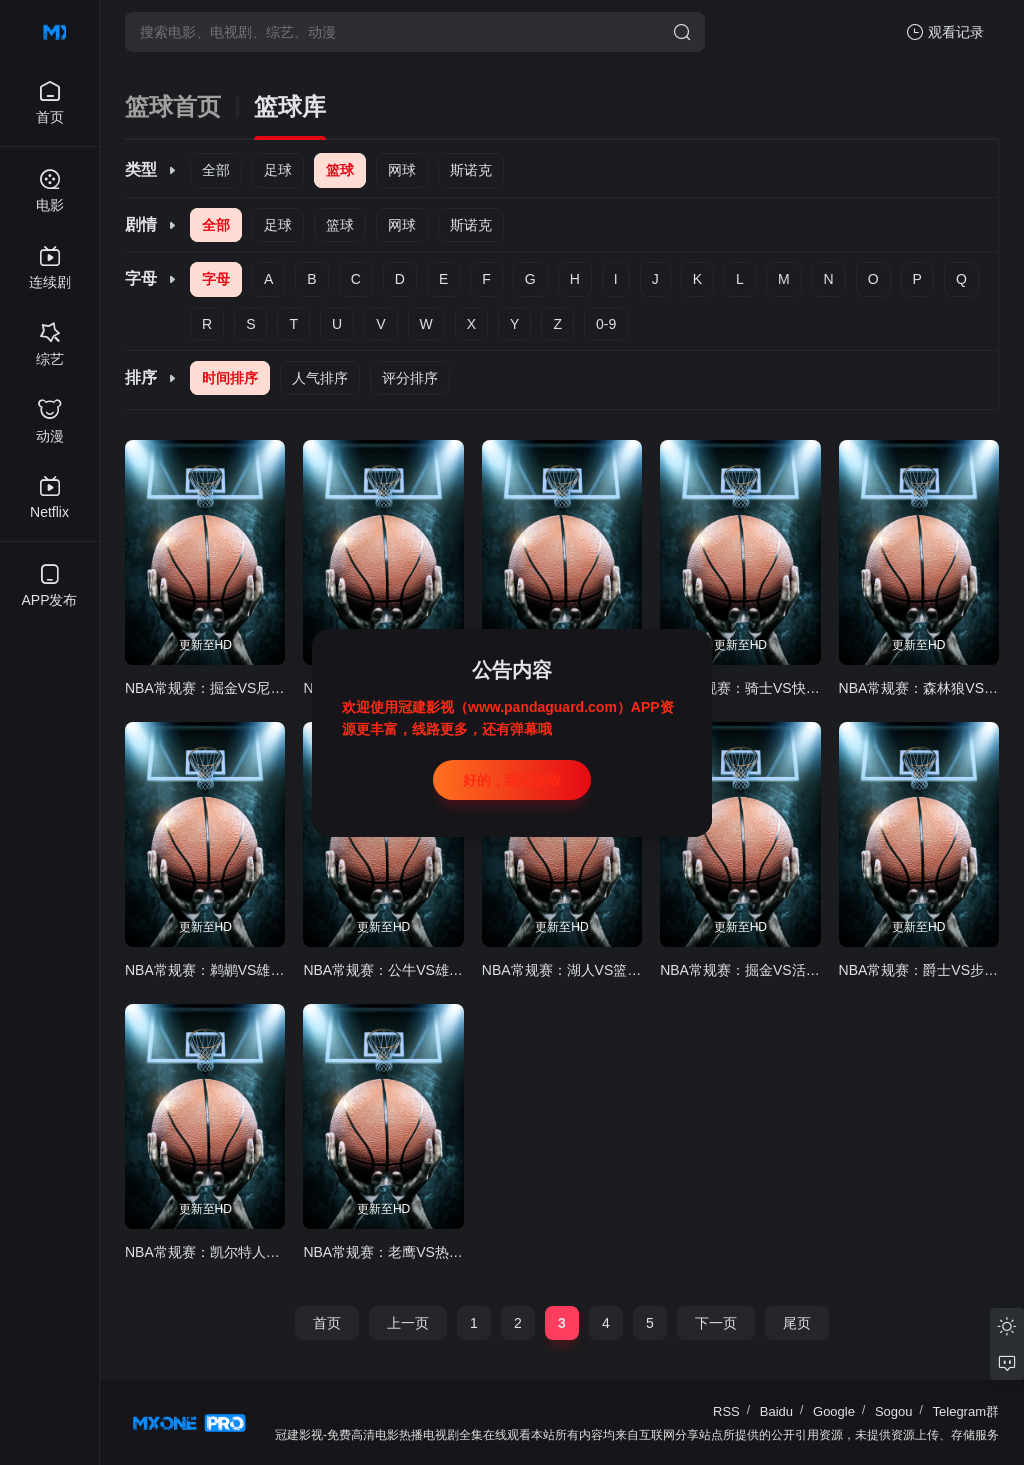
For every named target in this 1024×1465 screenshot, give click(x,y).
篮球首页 (173, 107)
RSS (726, 1411)
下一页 (716, 1323)
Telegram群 (966, 1411)
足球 (278, 170)
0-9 (606, 324)
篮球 (340, 170)
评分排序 (410, 378)
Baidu (776, 1411)
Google (834, 1411)
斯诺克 (471, 170)
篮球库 (290, 107)
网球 (402, 170)
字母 (216, 279)
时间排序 (230, 378)
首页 (327, 1323)
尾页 (797, 1323)
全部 (216, 170)
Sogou (894, 1411)
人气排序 (320, 378)
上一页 (408, 1323)
